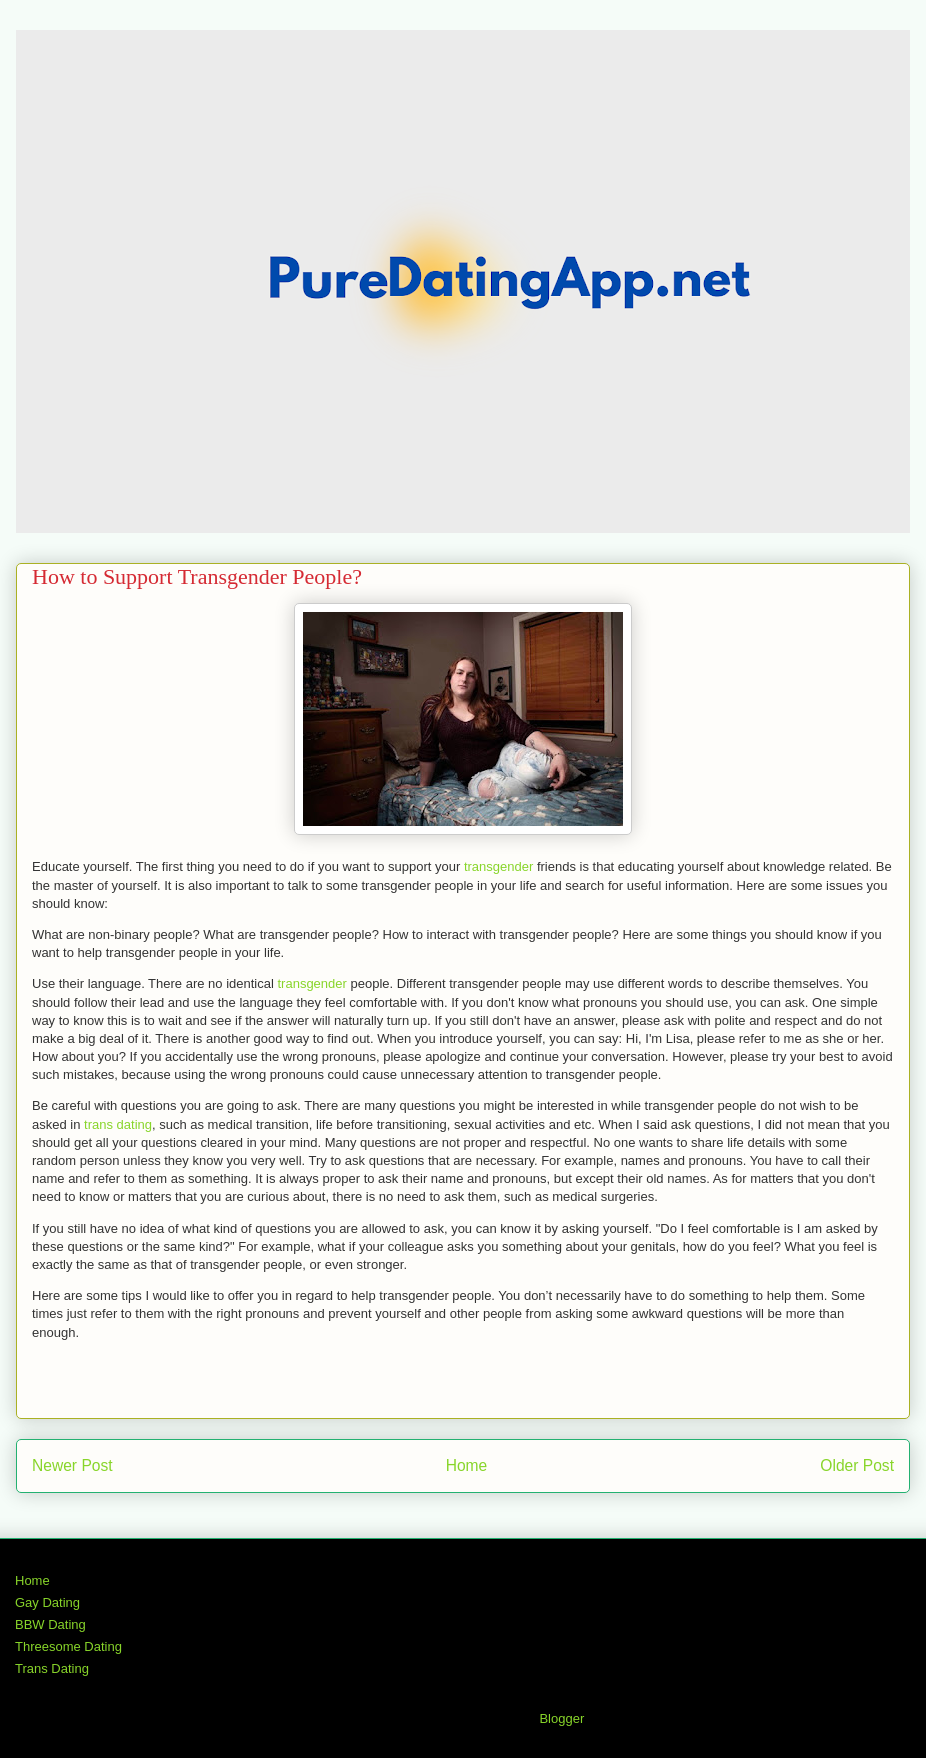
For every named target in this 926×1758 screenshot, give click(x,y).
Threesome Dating (68, 1646)
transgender (498, 866)
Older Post (857, 1465)
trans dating (118, 1124)
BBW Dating (50, 1624)
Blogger (561, 1718)
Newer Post (72, 1465)
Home (467, 1465)
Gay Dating (47, 1602)
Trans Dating (52, 1668)
